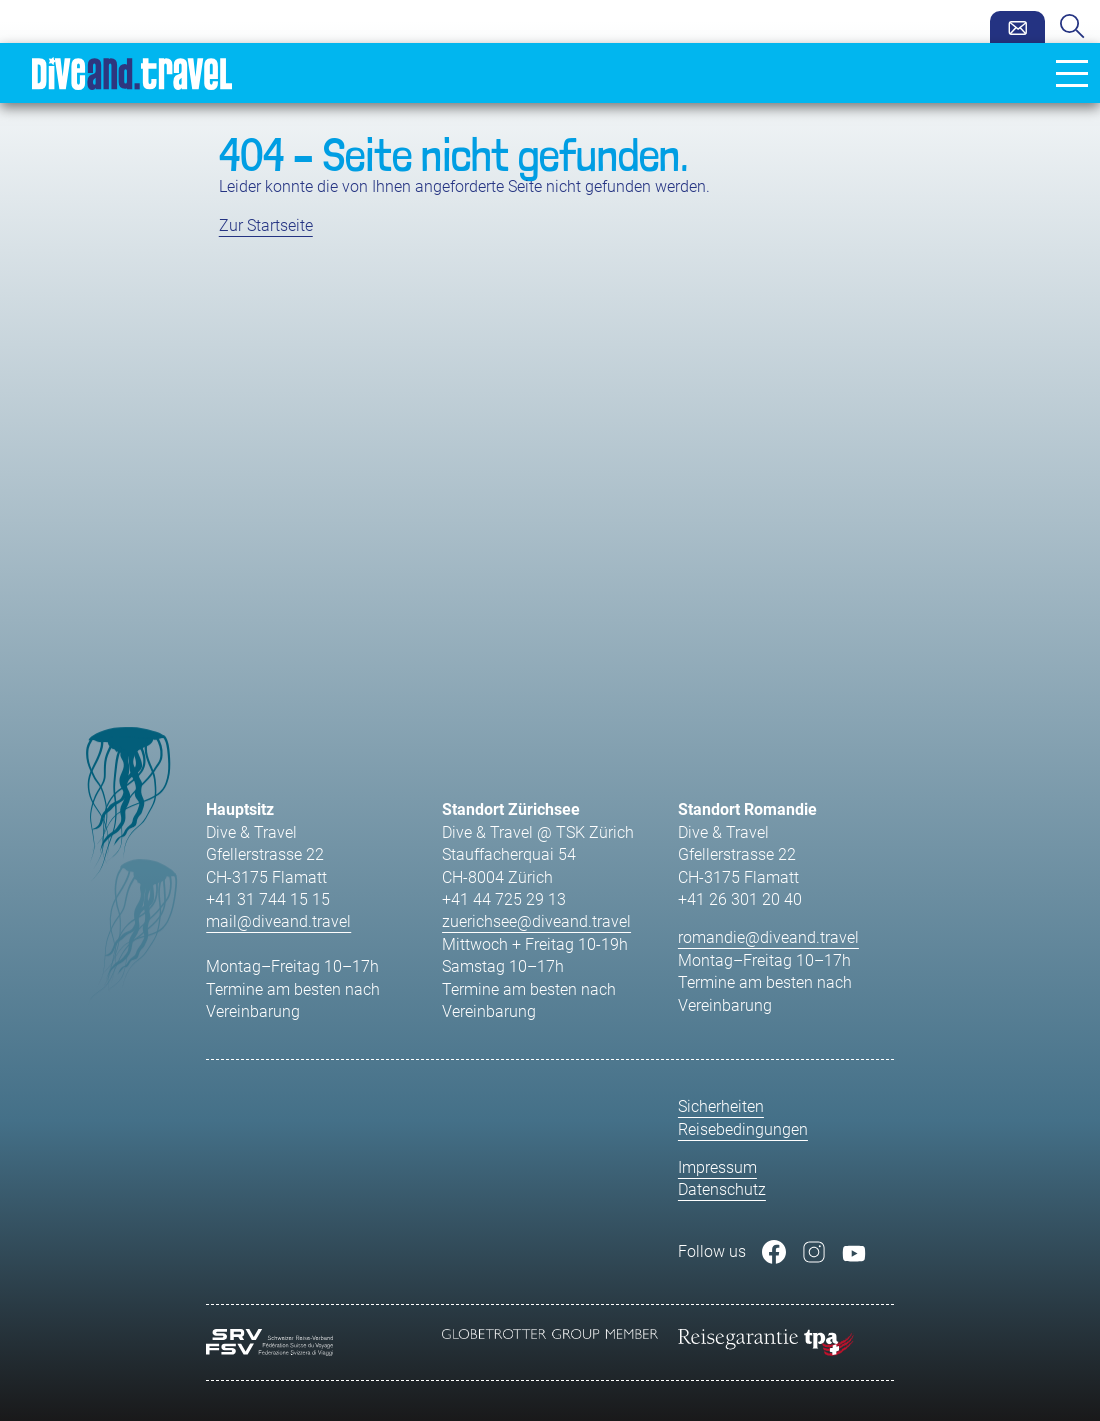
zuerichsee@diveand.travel (536, 921)
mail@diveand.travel (278, 921)
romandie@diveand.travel (768, 937)
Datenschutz (722, 1189)
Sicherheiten (721, 1106)
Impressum (717, 1167)
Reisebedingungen (743, 1129)
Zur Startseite (266, 225)
